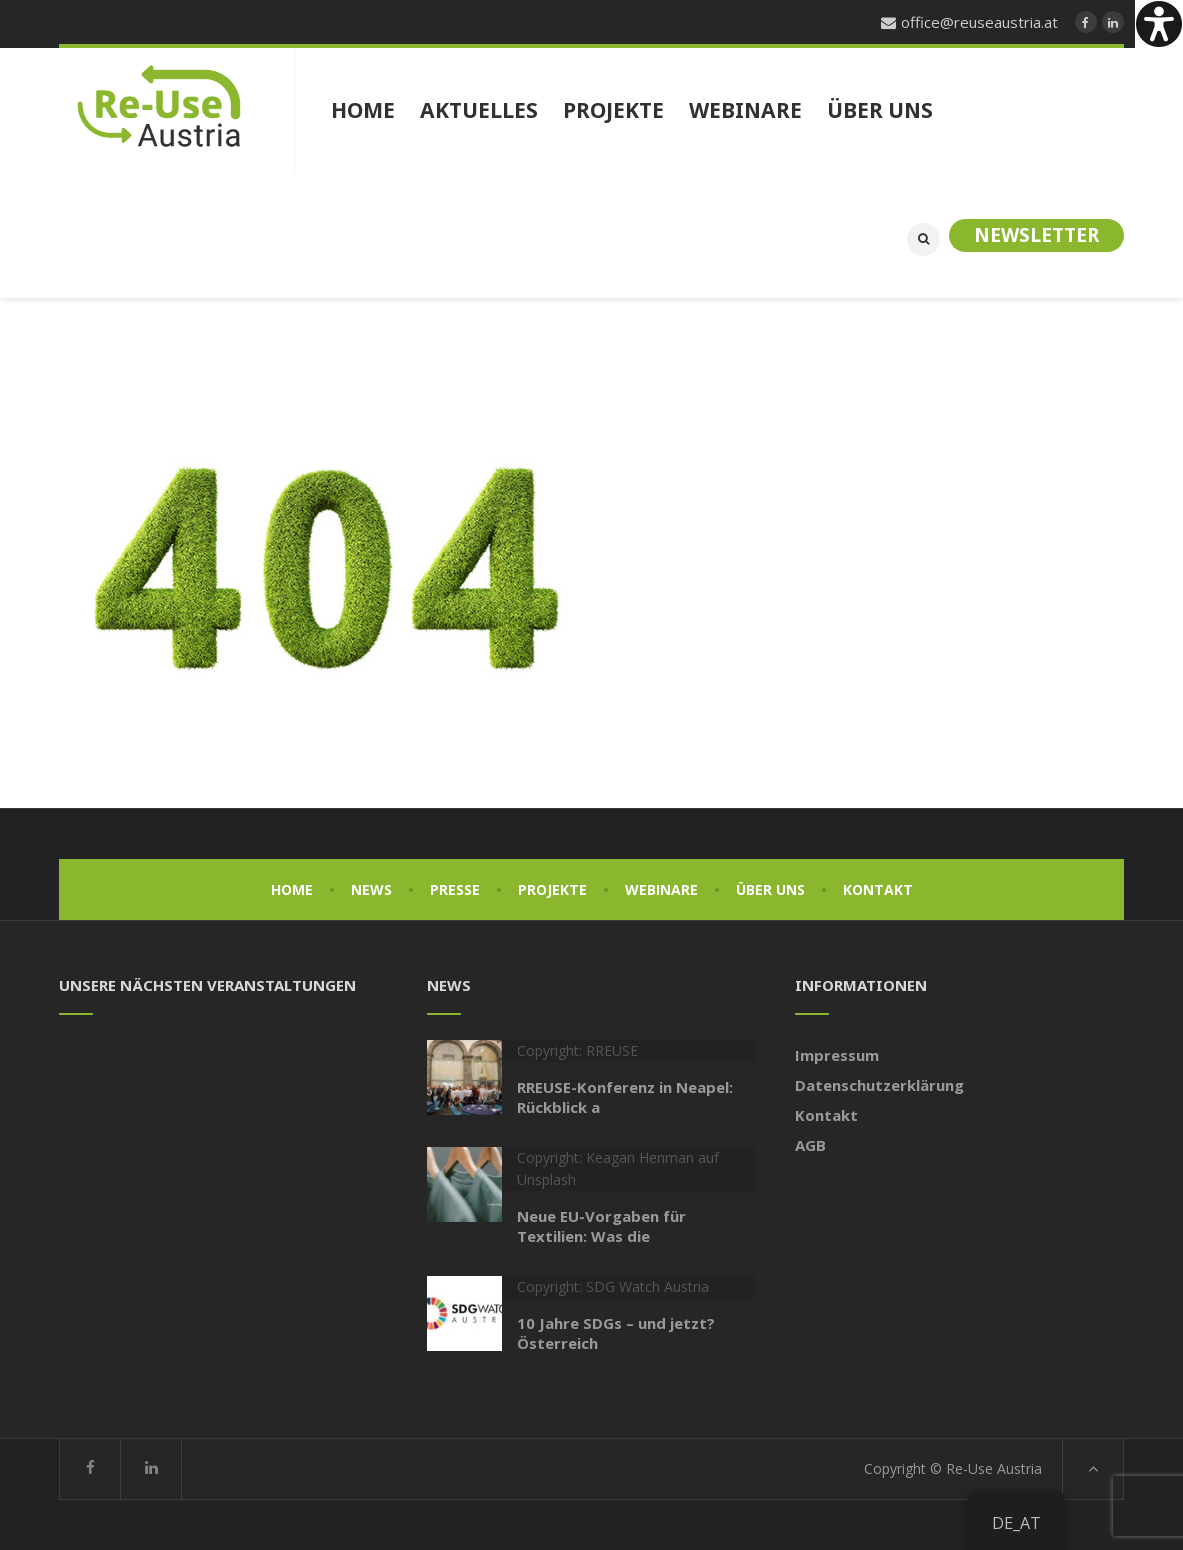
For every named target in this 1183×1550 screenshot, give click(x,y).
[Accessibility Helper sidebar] (1159, 24)
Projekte (552, 889)
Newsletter (1036, 235)
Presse (455, 889)
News (371, 889)
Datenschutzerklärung (879, 1085)
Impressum (837, 1055)
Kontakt (878, 889)
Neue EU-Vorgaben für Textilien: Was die (601, 1226)
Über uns (770, 889)
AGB (810, 1145)
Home (292, 889)
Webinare (661, 889)
